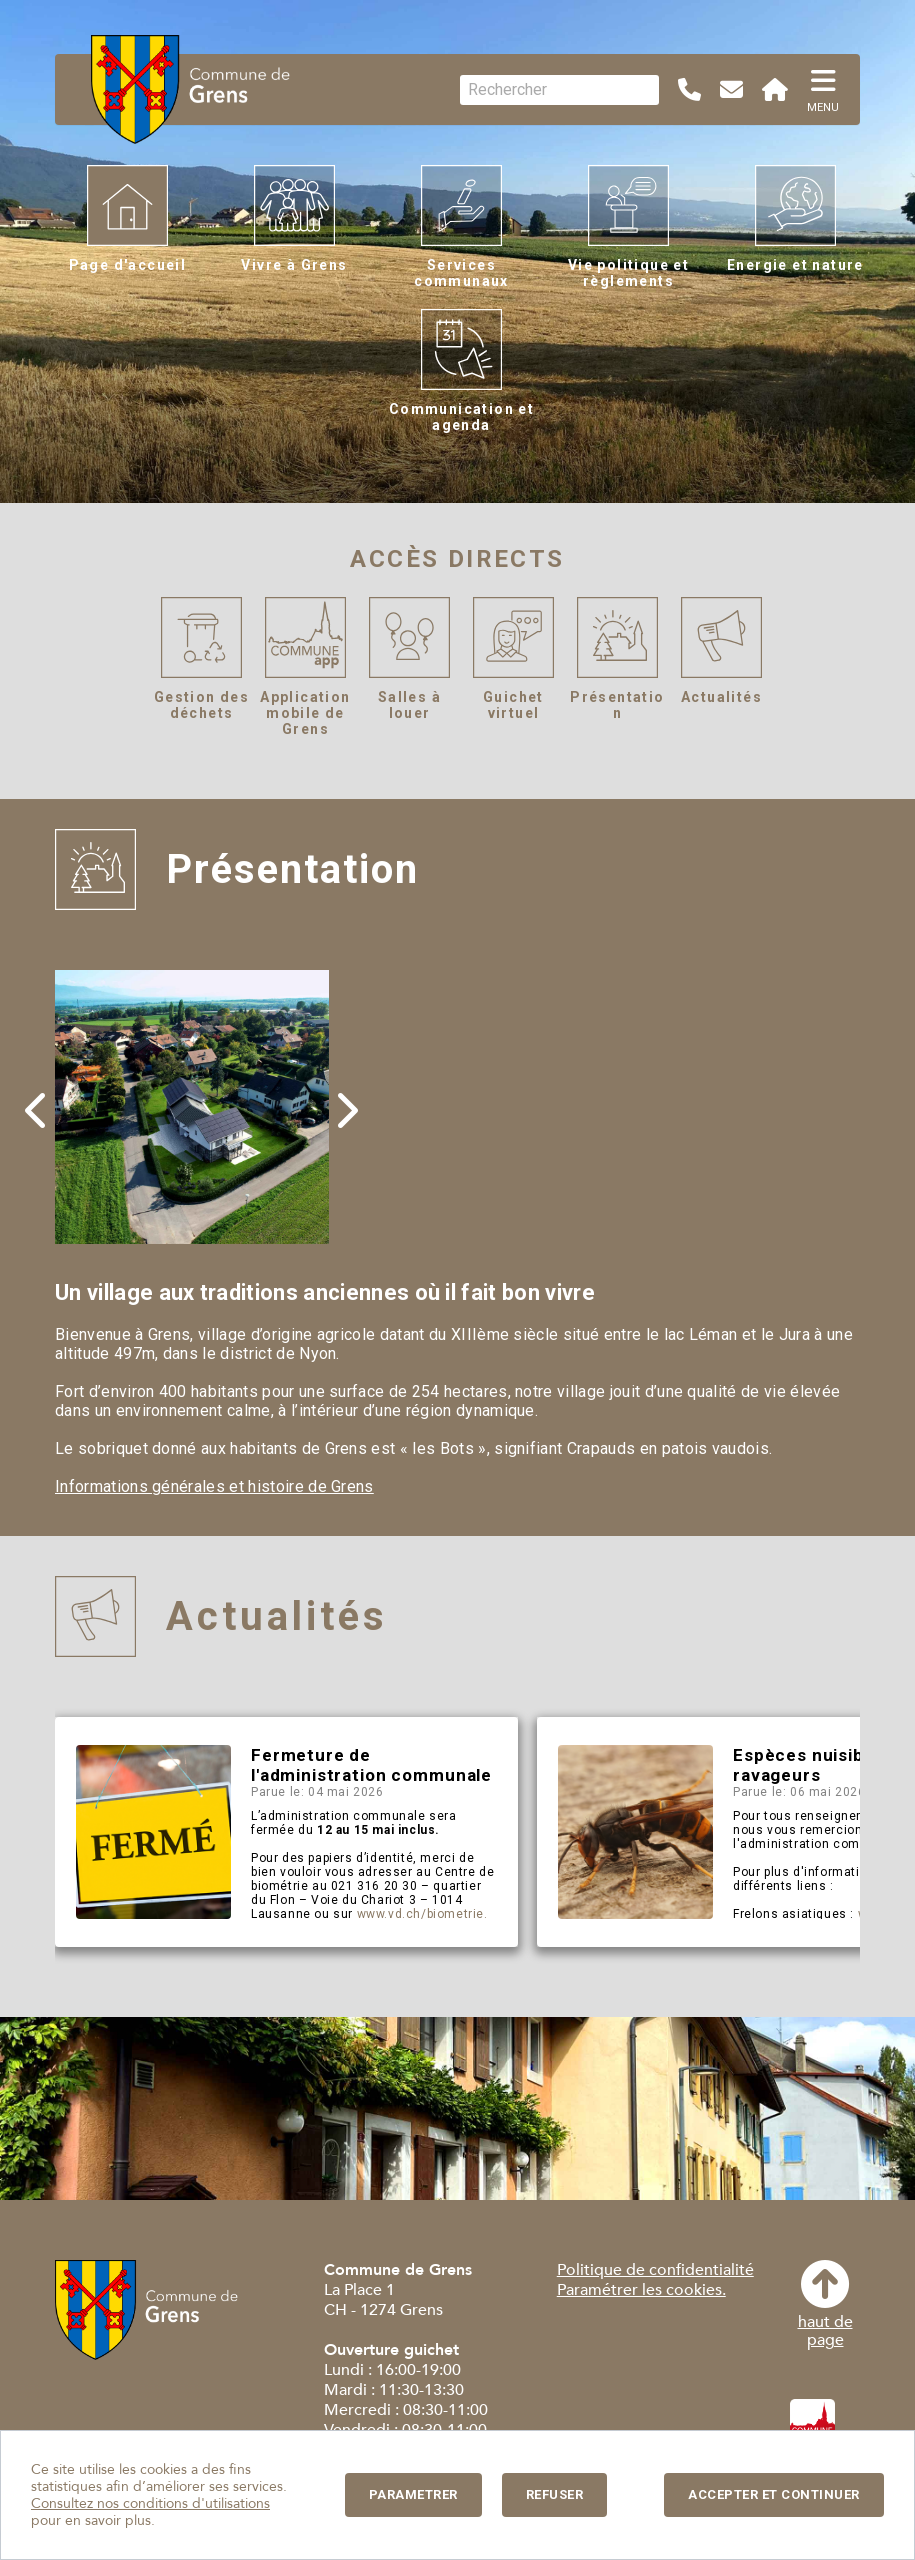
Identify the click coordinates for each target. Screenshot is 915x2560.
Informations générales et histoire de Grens (214, 1486)
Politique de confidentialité (655, 2270)
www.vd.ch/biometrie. (422, 1914)
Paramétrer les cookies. (641, 2290)
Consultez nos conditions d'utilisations (150, 2503)
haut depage (825, 2304)
